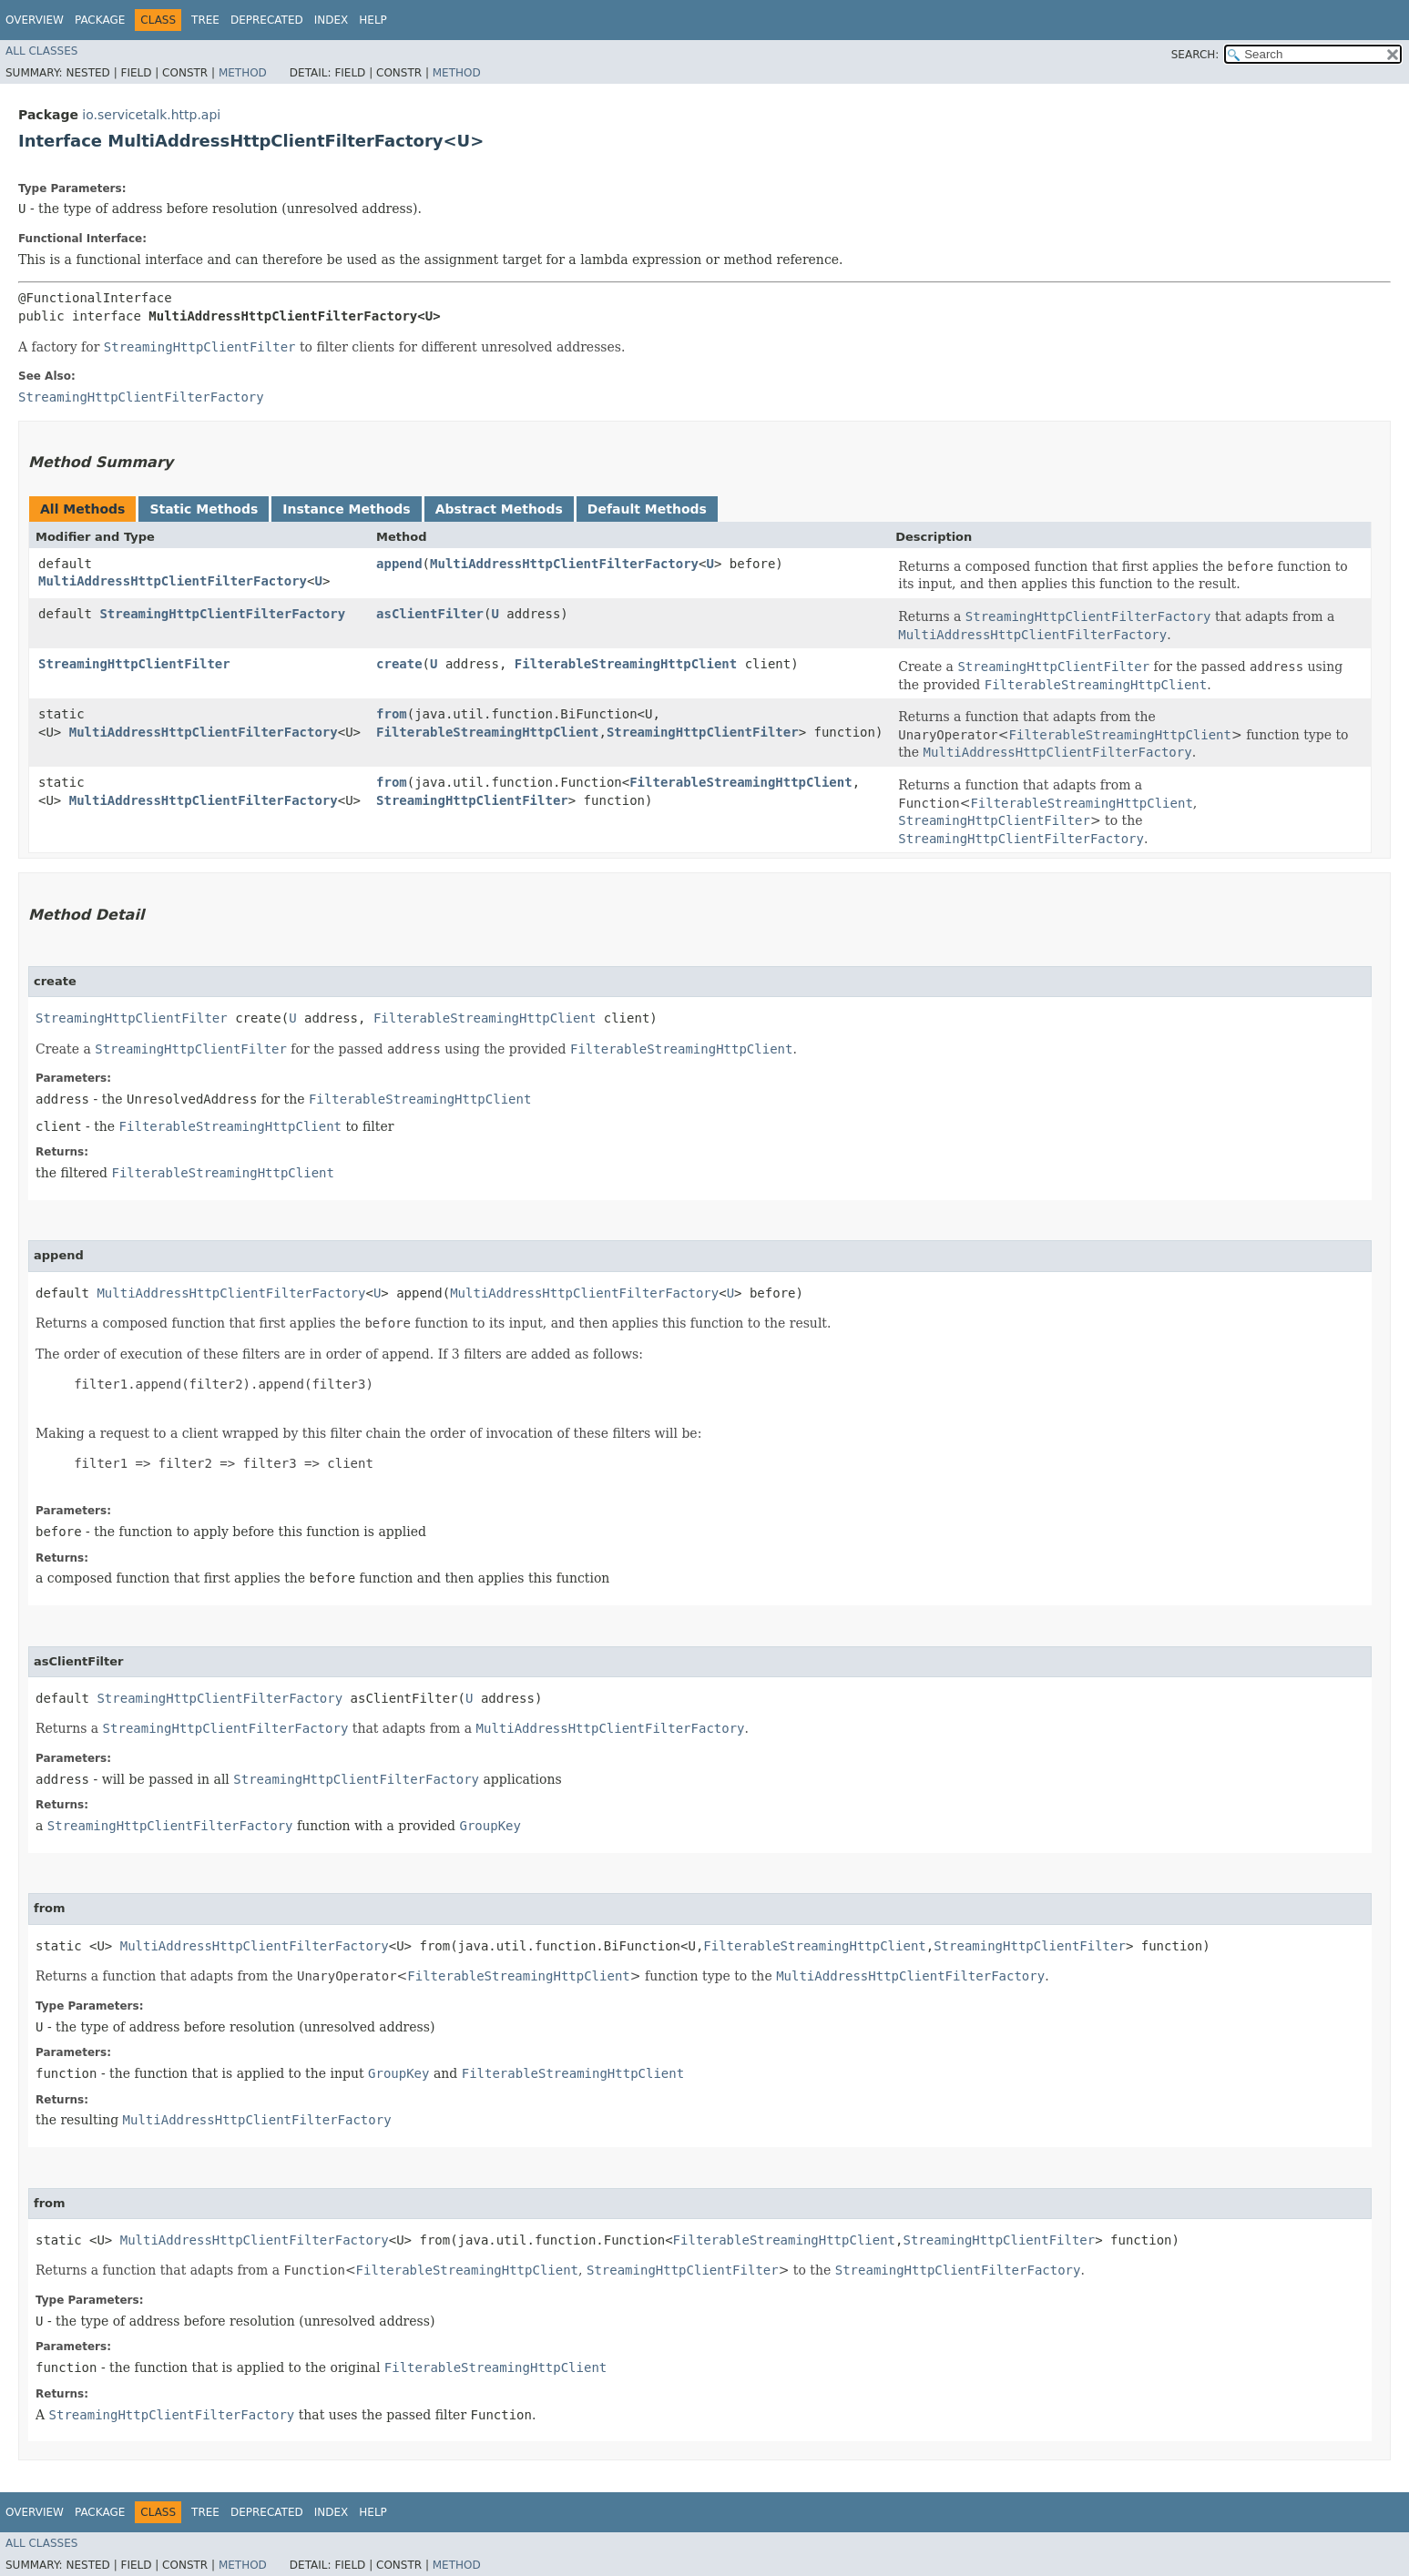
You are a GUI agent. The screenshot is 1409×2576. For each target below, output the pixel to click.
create (399, 664)
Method (243, 72)
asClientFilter (430, 613)
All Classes (41, 51)
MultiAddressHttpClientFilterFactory (172, 581)
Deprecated (266, 20)
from (391, 714)
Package (100, 20)
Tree (205, 20)
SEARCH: (1195, 54)
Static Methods (203, 509)
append (399, 563)
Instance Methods (346, 509)
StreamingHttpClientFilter (134, 664)
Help (373, 20)
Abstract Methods (499, 509)
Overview (34, 20)
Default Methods (647, 509)
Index (331, 20)
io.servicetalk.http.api (151, 114)
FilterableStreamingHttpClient (626, 664)
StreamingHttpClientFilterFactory (222, 613)
